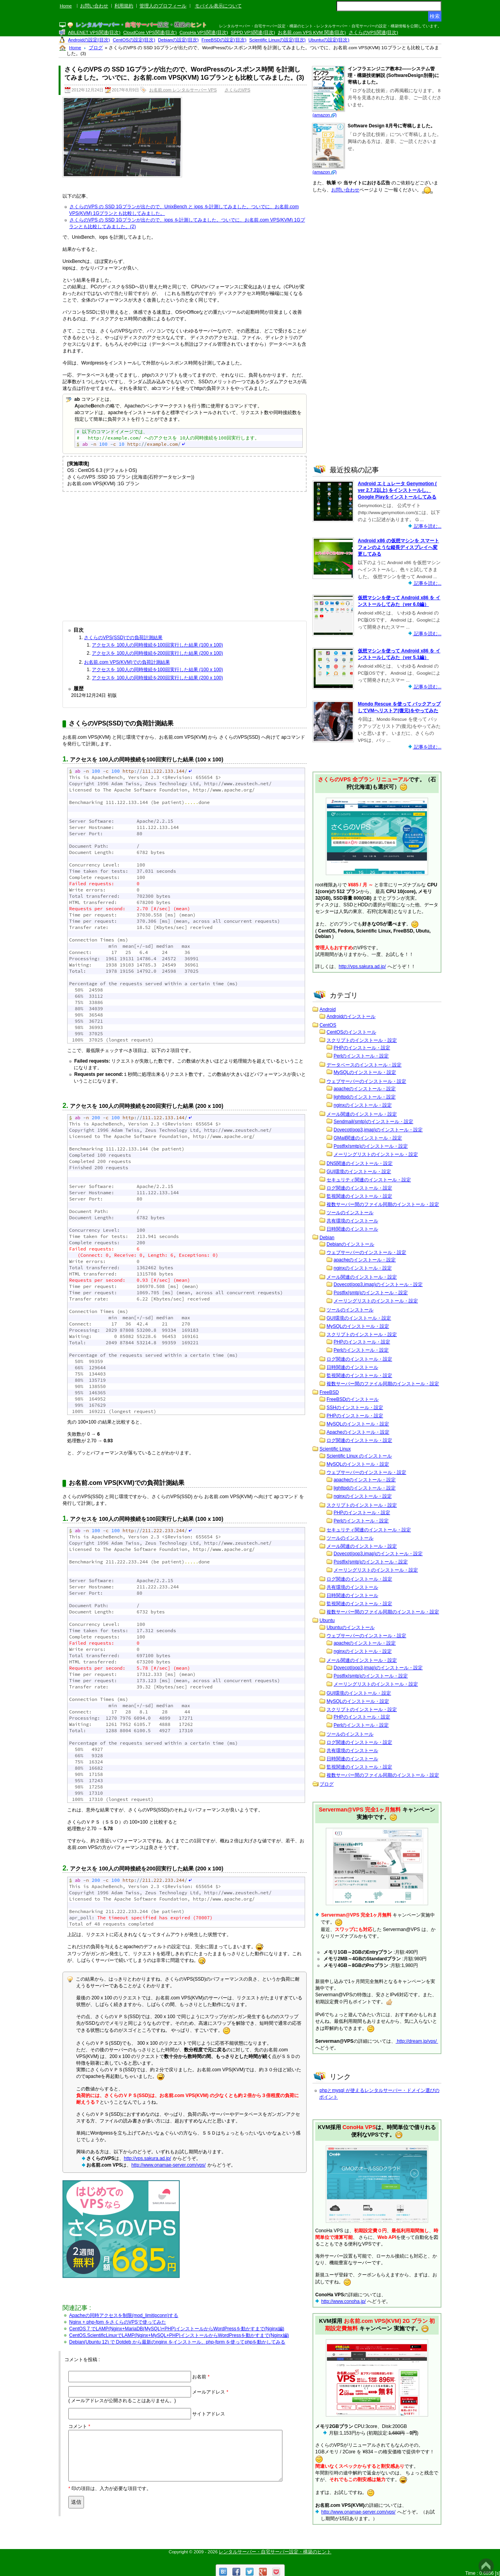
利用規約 (123, 6)
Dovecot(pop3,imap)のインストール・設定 (378, 1130)
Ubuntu (327, 1620)
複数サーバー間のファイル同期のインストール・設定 (383, 1204)
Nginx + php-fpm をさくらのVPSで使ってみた (117, 2322)
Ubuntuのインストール (351, 1627)
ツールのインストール (350, 1212)
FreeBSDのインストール (353, 1399)
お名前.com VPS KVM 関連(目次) (312, 32)
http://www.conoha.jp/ (343, 2301)
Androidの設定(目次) (89, 40)
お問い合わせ (94, 6)
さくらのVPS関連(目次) (373, 32)
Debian (327, 1237)
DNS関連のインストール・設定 (360, 1163)
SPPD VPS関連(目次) (253, 32)
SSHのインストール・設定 (355, 1407)
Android (328, 1009)
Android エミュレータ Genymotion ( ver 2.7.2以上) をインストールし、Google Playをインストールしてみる (397, 490)
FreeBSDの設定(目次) (224, 40)
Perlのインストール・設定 (361, 1056)
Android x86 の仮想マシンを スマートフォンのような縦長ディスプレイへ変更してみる (398, 547)
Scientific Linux (335, 1449)
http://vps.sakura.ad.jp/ (147, 2158)
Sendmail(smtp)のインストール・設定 (373, 1121)
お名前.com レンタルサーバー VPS (183, 90)
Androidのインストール (351, 1016)
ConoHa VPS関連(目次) (204, 32)
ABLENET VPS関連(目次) (94, 32)
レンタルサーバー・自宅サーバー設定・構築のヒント (275, 2551)
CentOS (328, 1025)
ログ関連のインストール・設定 (359, 1188)
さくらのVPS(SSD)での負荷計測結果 (123, 637)
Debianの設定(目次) (178, 40)
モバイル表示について (218, 6)
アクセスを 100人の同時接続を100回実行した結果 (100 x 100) (157, 645)
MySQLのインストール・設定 (365, 1072)
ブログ (327, 1784)
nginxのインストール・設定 (363, 1105)
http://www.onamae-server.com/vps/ (168, 2165)
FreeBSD (329, 1392)
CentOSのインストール (351, 1032)
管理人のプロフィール (162, 6)
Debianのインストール (350, 1244)
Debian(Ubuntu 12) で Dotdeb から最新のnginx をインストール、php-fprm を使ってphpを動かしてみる (177, 2342)
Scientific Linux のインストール (359, 1456)
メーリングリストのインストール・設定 (376, 1154)
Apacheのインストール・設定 (358, 1432)
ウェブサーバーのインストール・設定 (366, 1081)
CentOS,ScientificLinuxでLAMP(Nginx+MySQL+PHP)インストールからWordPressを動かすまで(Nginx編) (179, 2335)
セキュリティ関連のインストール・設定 (369, 1180)
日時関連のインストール (352, 1229)
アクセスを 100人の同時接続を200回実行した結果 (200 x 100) (157, 653)
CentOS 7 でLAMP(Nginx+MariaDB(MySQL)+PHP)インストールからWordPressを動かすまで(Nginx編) (176, 2328)
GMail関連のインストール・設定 (368, 1138)
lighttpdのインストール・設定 (365, 1097)
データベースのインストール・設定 (364, 1065)
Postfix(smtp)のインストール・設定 (371, 1146)
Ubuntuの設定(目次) (329, 40)
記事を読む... (427, 526)
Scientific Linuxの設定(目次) (277, 40)
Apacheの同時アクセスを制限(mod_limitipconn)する (123, 2315)
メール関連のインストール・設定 (362, 1114)
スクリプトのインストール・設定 (362, 1040)
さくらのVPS (237, 90)
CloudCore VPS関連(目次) (150, 32)
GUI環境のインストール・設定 (359, 1171)
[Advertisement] (184, 554)
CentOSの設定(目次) (134, 40)
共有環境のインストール (352, 1221)
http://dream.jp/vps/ (417, 2041)
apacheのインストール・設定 (365, 1088)
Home (66, 6)
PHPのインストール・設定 (362, 1047)
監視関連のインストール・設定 (359, 1196)
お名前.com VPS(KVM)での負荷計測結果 (127, 662)
